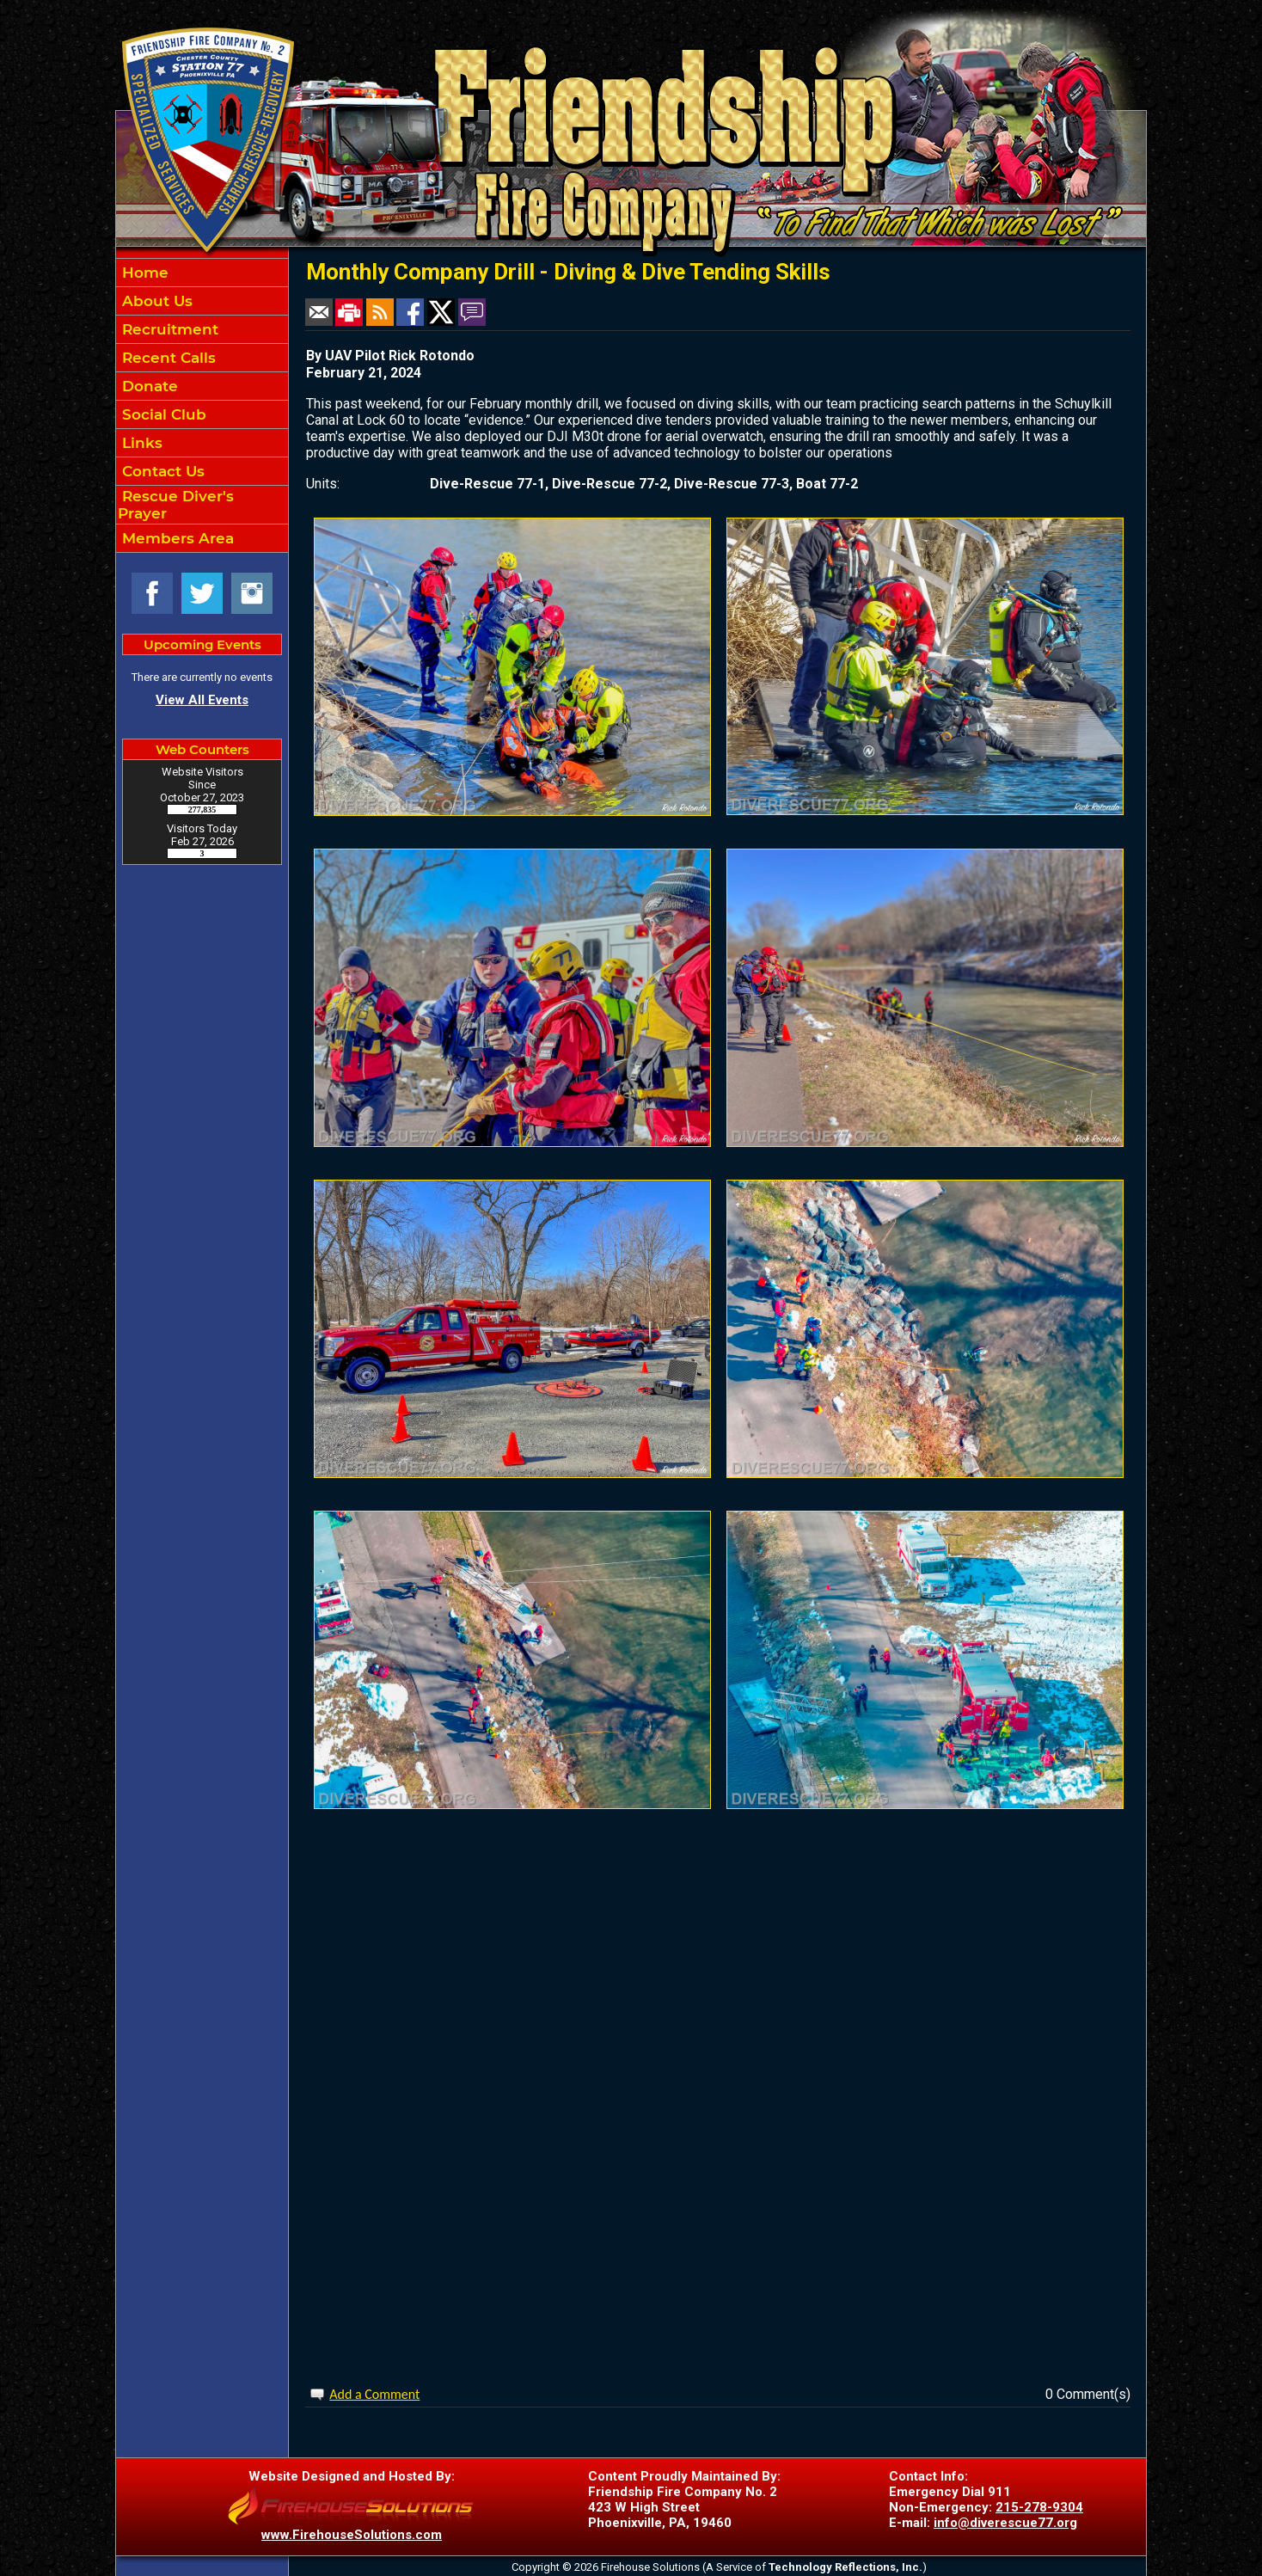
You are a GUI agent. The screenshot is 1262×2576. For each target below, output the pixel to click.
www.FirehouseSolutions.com (351, 2534)
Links (140, 442)
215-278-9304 (1039, 2507)
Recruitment (168, 329)
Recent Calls (167, 357)
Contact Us (161, 471)
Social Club (162, 414)
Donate (148, 386)
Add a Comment (374, 2394)
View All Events (202, 700)
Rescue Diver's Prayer (176, 505)
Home (143, 272)
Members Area (176, 538)
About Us (155, 301)
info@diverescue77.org (1005, 2522)
